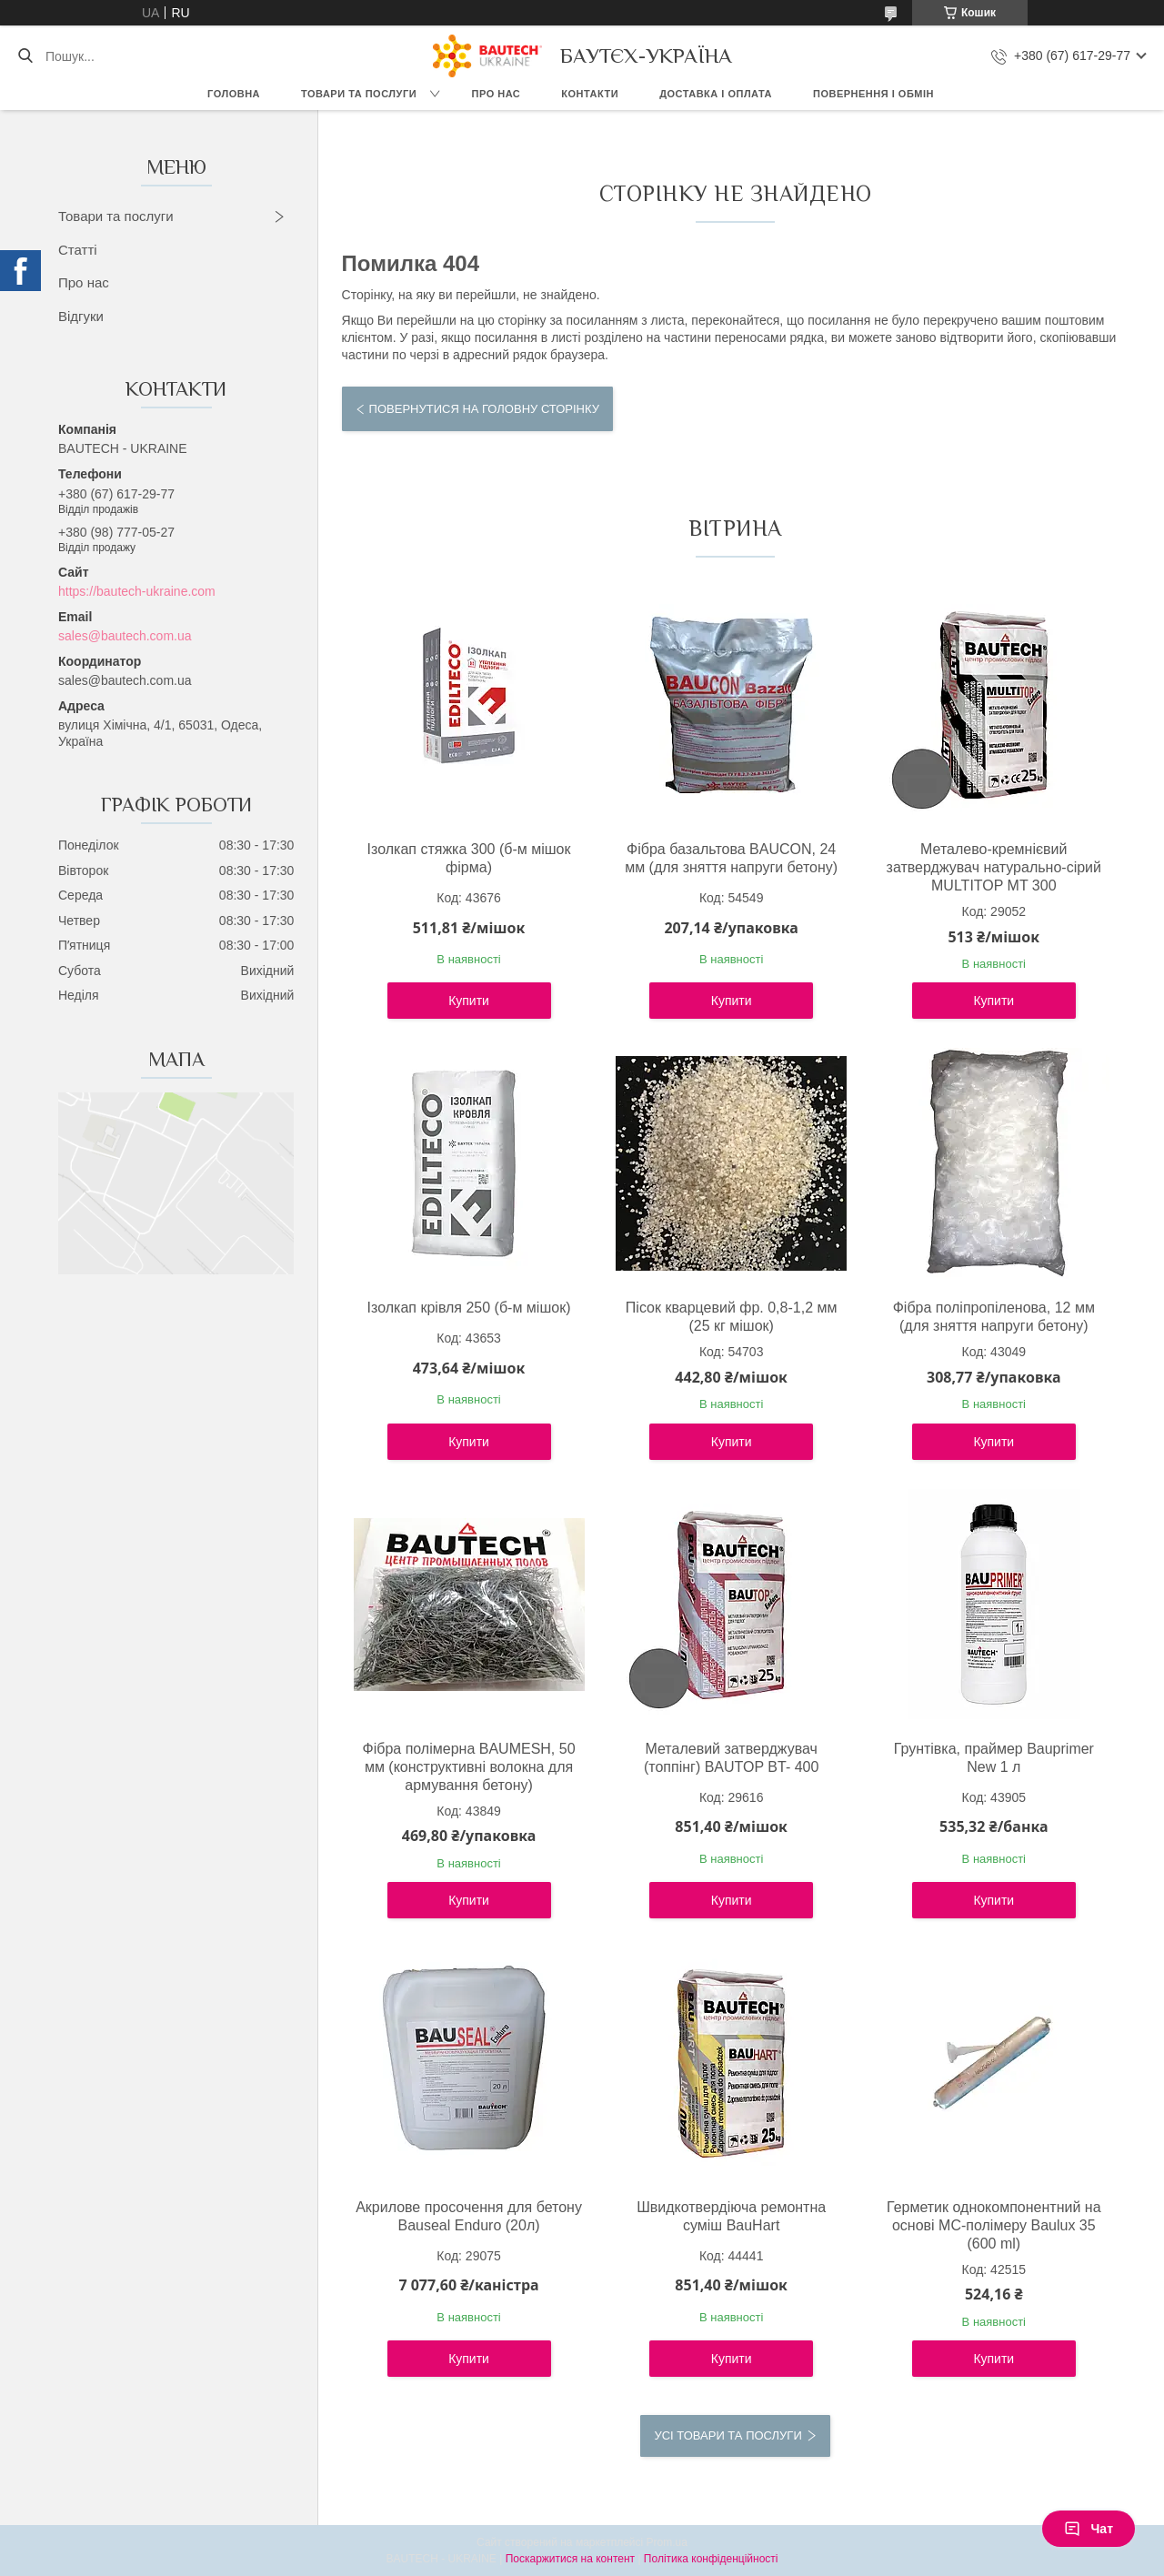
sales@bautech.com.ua (125, 636)
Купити (468, 1000)
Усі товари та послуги (727, 2435)
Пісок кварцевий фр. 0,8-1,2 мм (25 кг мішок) (732, 1316)
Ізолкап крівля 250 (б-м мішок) (469, 1307)
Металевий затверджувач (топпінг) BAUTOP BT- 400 (731, 1758)
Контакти (589, 93)
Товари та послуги (358, 93)
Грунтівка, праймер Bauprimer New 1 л (994, 1758)
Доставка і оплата (715, 93)
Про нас (496, 93)
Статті (77, 249)
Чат (1088, 2529)
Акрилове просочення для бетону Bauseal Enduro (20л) (469, 2216)
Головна (233, 93)
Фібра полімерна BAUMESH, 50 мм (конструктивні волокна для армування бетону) (469, 1767)
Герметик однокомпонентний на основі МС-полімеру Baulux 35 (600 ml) (994, 2225)
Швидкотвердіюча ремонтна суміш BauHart (731, 2216)
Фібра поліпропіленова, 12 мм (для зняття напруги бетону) (994, 1316)
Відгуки (81, 316)
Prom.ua (667, 2542)
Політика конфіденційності (711, 2558)
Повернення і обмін (873, 93)
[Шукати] (25, 56)
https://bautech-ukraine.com (137, 591)
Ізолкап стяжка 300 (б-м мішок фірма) (469, 858)
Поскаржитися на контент (570, 2558)
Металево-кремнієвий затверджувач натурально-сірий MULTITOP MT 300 (994, 867)
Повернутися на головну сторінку (484, 409)
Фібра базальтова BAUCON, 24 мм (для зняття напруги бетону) (731, 858)
